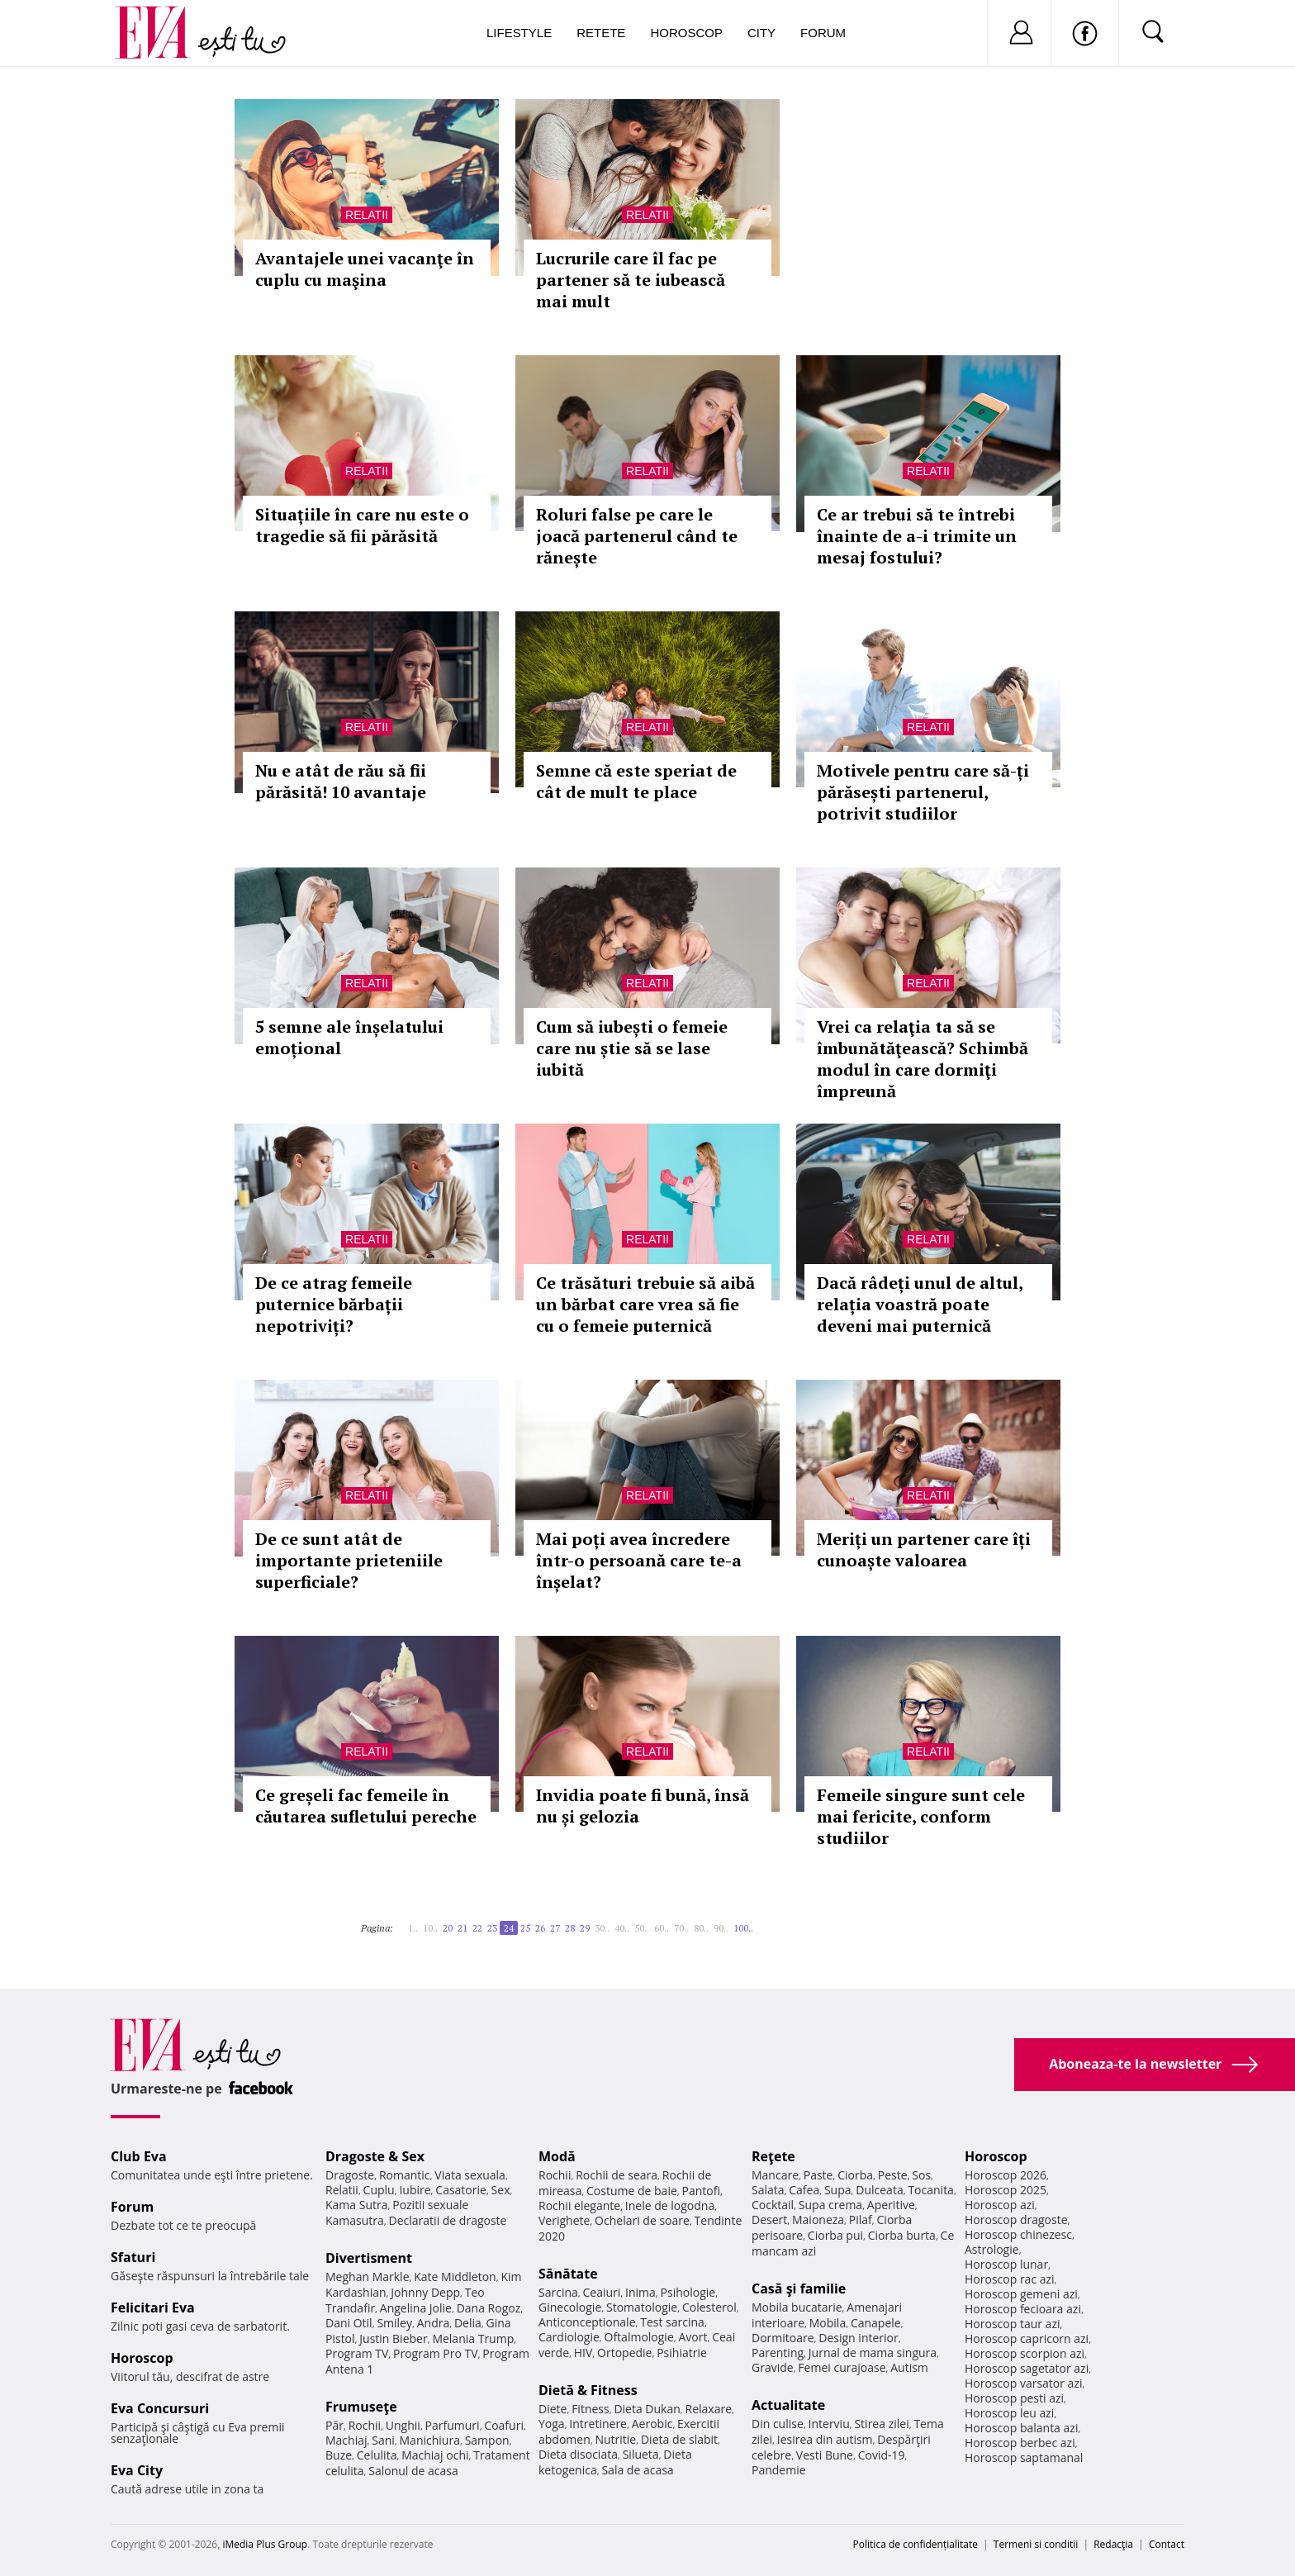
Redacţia (1113, 2544)
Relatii (366, 214)
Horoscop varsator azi (1023, 2383)
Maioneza (818, 2219)
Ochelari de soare (642, 2220)
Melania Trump (473, 2338)
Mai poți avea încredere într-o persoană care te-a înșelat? (639, 1560)
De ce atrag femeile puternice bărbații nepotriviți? (333, 1304)
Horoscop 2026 (1005, 2175)
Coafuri (504, 2425)
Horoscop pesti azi (1014, 2398)
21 (462, 1928)
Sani (383, 2440)
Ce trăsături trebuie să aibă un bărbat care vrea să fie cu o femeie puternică (645, 1304)
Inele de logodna (669, 2205)
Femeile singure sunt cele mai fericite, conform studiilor (921, 1816)
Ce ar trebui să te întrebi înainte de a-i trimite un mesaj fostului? (917, 535)
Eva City (137, 2470)
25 (525, 1928)
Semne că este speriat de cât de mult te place (636, 781)
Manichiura (430, 2440)
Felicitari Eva (153, 2307)
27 (555, 1928)
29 (585, 1928)
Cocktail (773, 2204)
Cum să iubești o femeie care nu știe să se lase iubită (632, 1048)
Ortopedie (624, 2352)
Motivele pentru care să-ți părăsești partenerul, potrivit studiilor (923, 792)
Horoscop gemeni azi (1021, 2294)
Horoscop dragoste (1016, 2219)
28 (570, 1928)
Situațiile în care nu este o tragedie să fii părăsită (362, 525)
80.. (701, 1928)
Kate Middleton (455, 2276)
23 (492, 1928)
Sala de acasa (637, 2470)
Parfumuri (452, 2425)
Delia (467, 2323)
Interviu (829, 2423)
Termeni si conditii (1036, 2544)
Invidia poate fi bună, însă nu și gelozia (642, 1805)
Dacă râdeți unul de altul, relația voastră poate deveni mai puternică (919, 1304)
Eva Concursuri (160, 2408)
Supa (837, 2190)
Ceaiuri (602, 2292)
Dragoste (349, 2175)
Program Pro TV (435, 2353)
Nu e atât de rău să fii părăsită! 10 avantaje (340, 781)
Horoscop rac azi (1010, 2279)
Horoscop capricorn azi (1027, 2338)
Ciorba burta (902, 2235)
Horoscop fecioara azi (1023, 2309)
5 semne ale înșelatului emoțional (349, 1037)
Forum (823, 33)
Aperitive (891, 2204)
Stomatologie (641, 2307)
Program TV (356, 2353)
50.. (641, 1928)
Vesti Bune (824, 2455)
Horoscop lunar (1006, 2264)
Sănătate (568, 2274)
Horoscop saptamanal (1024, 2457)
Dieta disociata (578, 2454)
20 (448, 1928)
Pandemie (779, 2470)
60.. (661, 1928)
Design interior (858, 2337)
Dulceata (879, 2190)
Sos (921, 2175)
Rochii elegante (579, 2205)
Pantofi (701, 2190)
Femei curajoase (841, 2367)
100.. (743, 1928)
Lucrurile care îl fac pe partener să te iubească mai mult (630, 279)
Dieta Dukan (647, 2409)
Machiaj (346, 2440)
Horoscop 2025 (1005, 2190)
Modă (557, 2156)
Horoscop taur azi (1012, 2323)
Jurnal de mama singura (873, 2352)
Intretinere (598, 2423)
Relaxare (709, 2409)
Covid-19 (881, 2455)
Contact (1166, 2544)
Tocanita (931, 2190)
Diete (552, 2409)
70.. (681, 1928)
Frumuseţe (361, 2407)
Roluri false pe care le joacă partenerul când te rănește (637, 535)
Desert (769, 2219)
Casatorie (460, 2190)
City (761, 33)
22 (477, 1928)
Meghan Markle (367, 2276)
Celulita (377, 2455)
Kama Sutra (356, 2204)
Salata (768, 2190)
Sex (500, 2190)
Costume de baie (631, 2190)
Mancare (775, 2175)
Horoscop (686, 33)
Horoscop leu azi (1009, 2413)
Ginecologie (569, 2307)
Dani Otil (348, 2323)
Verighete (564, 2220)
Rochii (365, 2425)
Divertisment (368, 2258)
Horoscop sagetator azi (1027, 2368)
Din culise (778, 2423)
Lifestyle (519, 33)
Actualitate (788, 2405)
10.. (430, 1928)
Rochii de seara (616, 2175)
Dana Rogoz (489, 2308)
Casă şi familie (799, 2288)
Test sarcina (672, 2322)
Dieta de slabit (679, 2439)
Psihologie (688, 2292)
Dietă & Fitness (588, 2390)
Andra (433, 2323)
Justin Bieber (393, 2338)
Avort (692, 2337)
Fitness (591, 2409)
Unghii (403, 2425)
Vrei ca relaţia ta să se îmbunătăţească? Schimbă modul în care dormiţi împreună (922, 1058)
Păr (334, 2425)
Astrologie (992, 2249)
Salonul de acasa (413, 2471)
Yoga (551, 2423)
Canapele (876, 2323)
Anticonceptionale (587, 2322)
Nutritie (615, 2439)
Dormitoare (783, 2337)
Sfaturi (133, 2257)
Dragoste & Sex (375, 2156)
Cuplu (379, 2190)
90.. (721, 1928)
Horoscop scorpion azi (1024, 2353)
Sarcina (558, 2292)
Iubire (414, 2190)
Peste (893, 2175)
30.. (602, 1928)
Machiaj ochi (434, 2455)
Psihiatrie (682, 2352)
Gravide (773, 2367)
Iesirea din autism (825, 2439)
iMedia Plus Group (264, 2544)
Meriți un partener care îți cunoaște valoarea (924, 1549)
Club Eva (139, 2156)
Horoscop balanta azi (1021, 2428)
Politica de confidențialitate (915, 2544)
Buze (338, 2455)
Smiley (394, 2323)
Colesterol (709, 2307)
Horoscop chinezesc (1018, 2234)
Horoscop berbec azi (1020, 2442)
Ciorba (855, 2175)
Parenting (778, 2352)
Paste (818, 2175)
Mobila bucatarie (797, 2307)
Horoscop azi (1000, 2204)
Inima (640, 2292)
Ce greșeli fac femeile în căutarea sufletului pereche (366, 1805)
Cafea (804, 2190)
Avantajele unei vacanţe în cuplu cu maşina (364, 269)
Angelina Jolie (416, 2308)
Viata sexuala (469, 2175)
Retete (600, 33)
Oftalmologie (639, 2337)
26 (540, 1928)
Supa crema (830, 2204)
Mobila (827, 2323)
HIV (583, 2352)
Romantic (404, 2175)
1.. (413, 1928)
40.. (621, 1928)
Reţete (773, 2156)
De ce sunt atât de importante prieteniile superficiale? (349, 1560)
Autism (909, 2367)
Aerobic (652, 2423)
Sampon (487, 2440)
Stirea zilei (881, 2423)
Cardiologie (569, 2337)
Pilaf (860, 2219)
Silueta (641, 2454)
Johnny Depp (425, 2292)
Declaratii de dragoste (448, 2220)
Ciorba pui (835, 2235)
